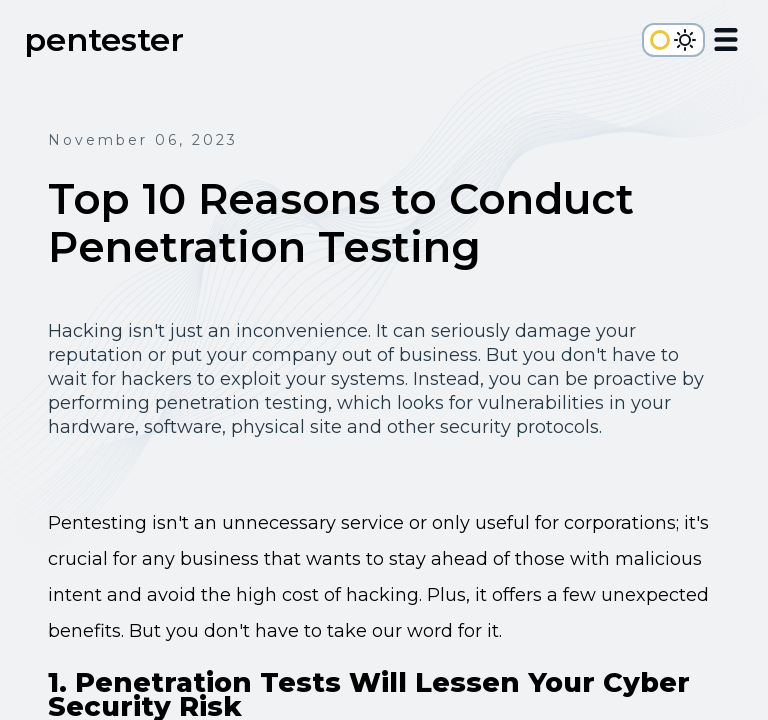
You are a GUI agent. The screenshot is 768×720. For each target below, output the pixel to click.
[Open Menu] (726, 43)
